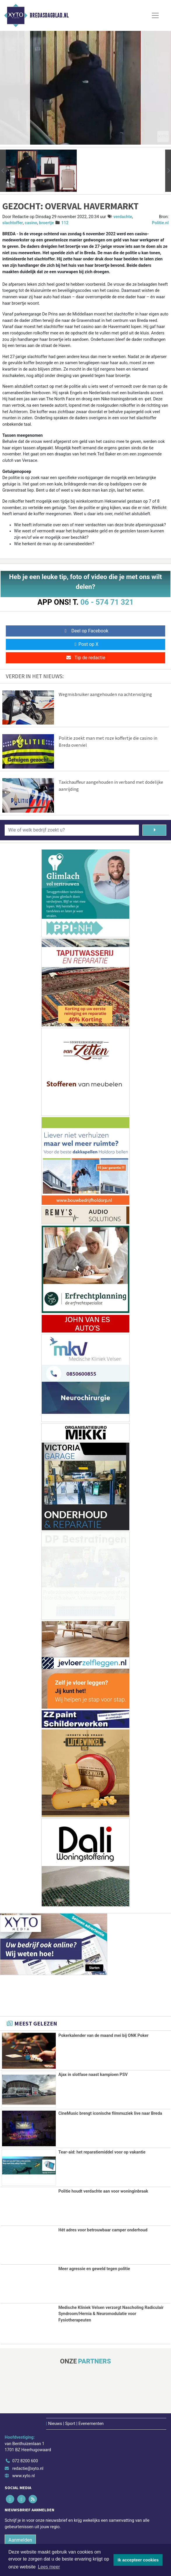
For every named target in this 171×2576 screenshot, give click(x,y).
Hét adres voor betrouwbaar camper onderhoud (102, 2229)
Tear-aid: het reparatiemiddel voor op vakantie (102, 2152)
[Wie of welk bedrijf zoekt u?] (72, 830)
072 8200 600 (25, 2460)
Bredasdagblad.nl (49, 15)
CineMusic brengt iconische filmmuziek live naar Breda (110, 2113)
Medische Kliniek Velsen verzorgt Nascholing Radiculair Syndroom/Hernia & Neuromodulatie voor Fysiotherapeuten (111, 2313)
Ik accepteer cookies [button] (138, 2560)
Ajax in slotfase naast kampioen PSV (93, 2074)
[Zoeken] (154, 830)
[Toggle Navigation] (155, 15)
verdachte (123, 216)
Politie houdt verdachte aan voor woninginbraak (103, 2191)
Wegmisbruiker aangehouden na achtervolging (105, 694)
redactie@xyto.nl (27, 2467)
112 (65, 222)
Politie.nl (160, 222)
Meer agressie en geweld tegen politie (94, 2268)
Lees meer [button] (49, 2566)
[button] (3, 171)
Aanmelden (20, 2539)
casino (31, 222)
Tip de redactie (85, 657)
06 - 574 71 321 (106, 602)
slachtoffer (12, 222)
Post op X (86, 644)
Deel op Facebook (86, 631)
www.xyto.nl (23, 2475)
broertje (46, 222)
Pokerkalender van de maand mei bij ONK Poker (103, 2035)
